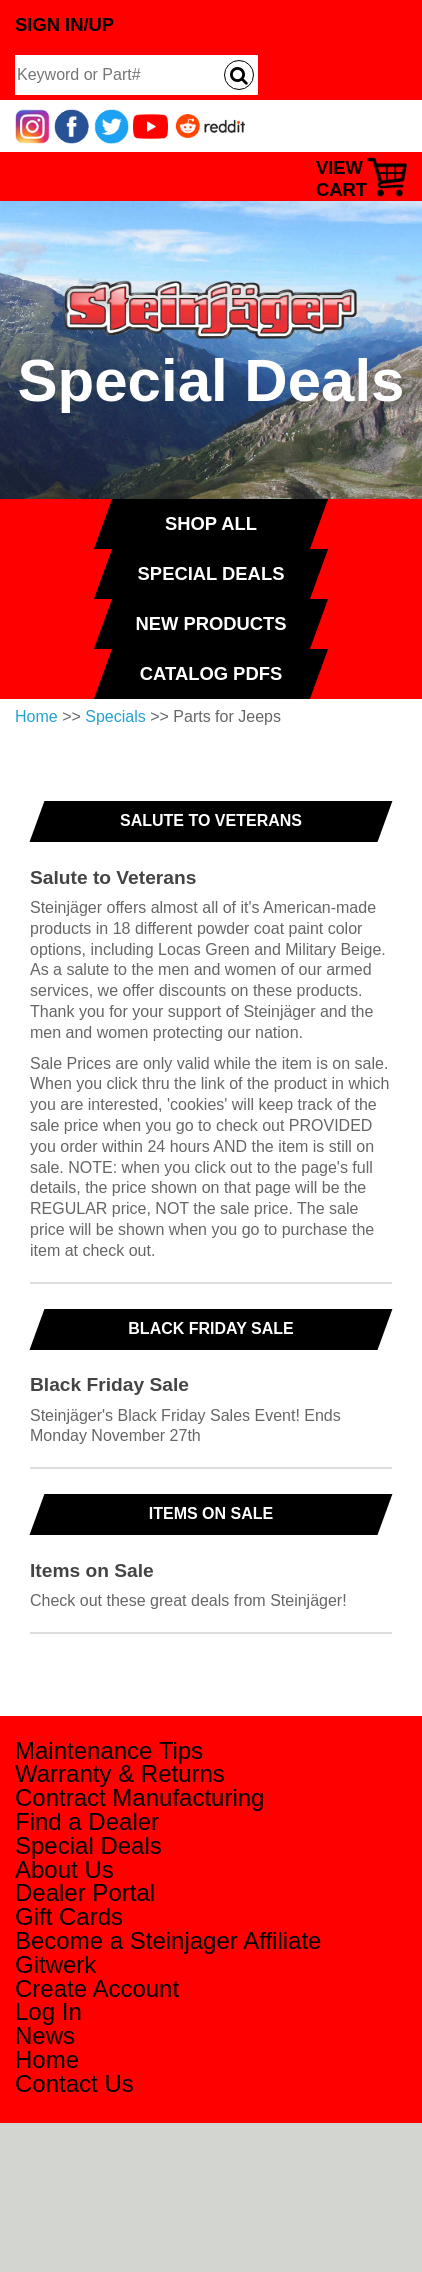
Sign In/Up (64, 24)
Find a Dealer (87, 1821)
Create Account (97, 1988)
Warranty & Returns (120, 1773)
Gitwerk (55, 1964)
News (45, 2035)
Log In (48, 2011)
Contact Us (74, 2083)
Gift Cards (69, 1916)
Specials (115, 716)
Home (36, 716)
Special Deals (88, 1845)
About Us (64, 1869)
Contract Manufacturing (139, 1797)
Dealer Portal (85, 1892)
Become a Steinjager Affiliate (168, 1940)
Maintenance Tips (109, 1750)
